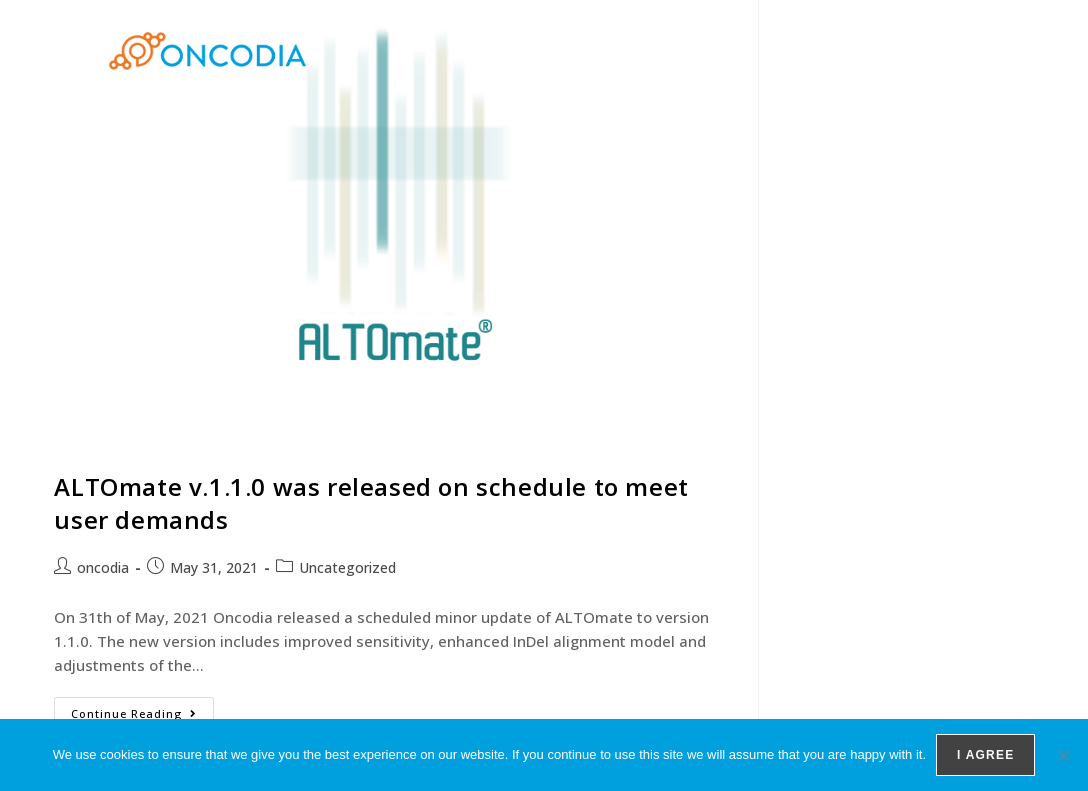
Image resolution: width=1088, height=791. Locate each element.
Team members (834, 50)
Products (711, 51)
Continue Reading (142, 709)
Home (623, 50)
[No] (1063, 755)
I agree (985, 755)
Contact (944, 50)
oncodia (103, 567)
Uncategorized (347, 567)
